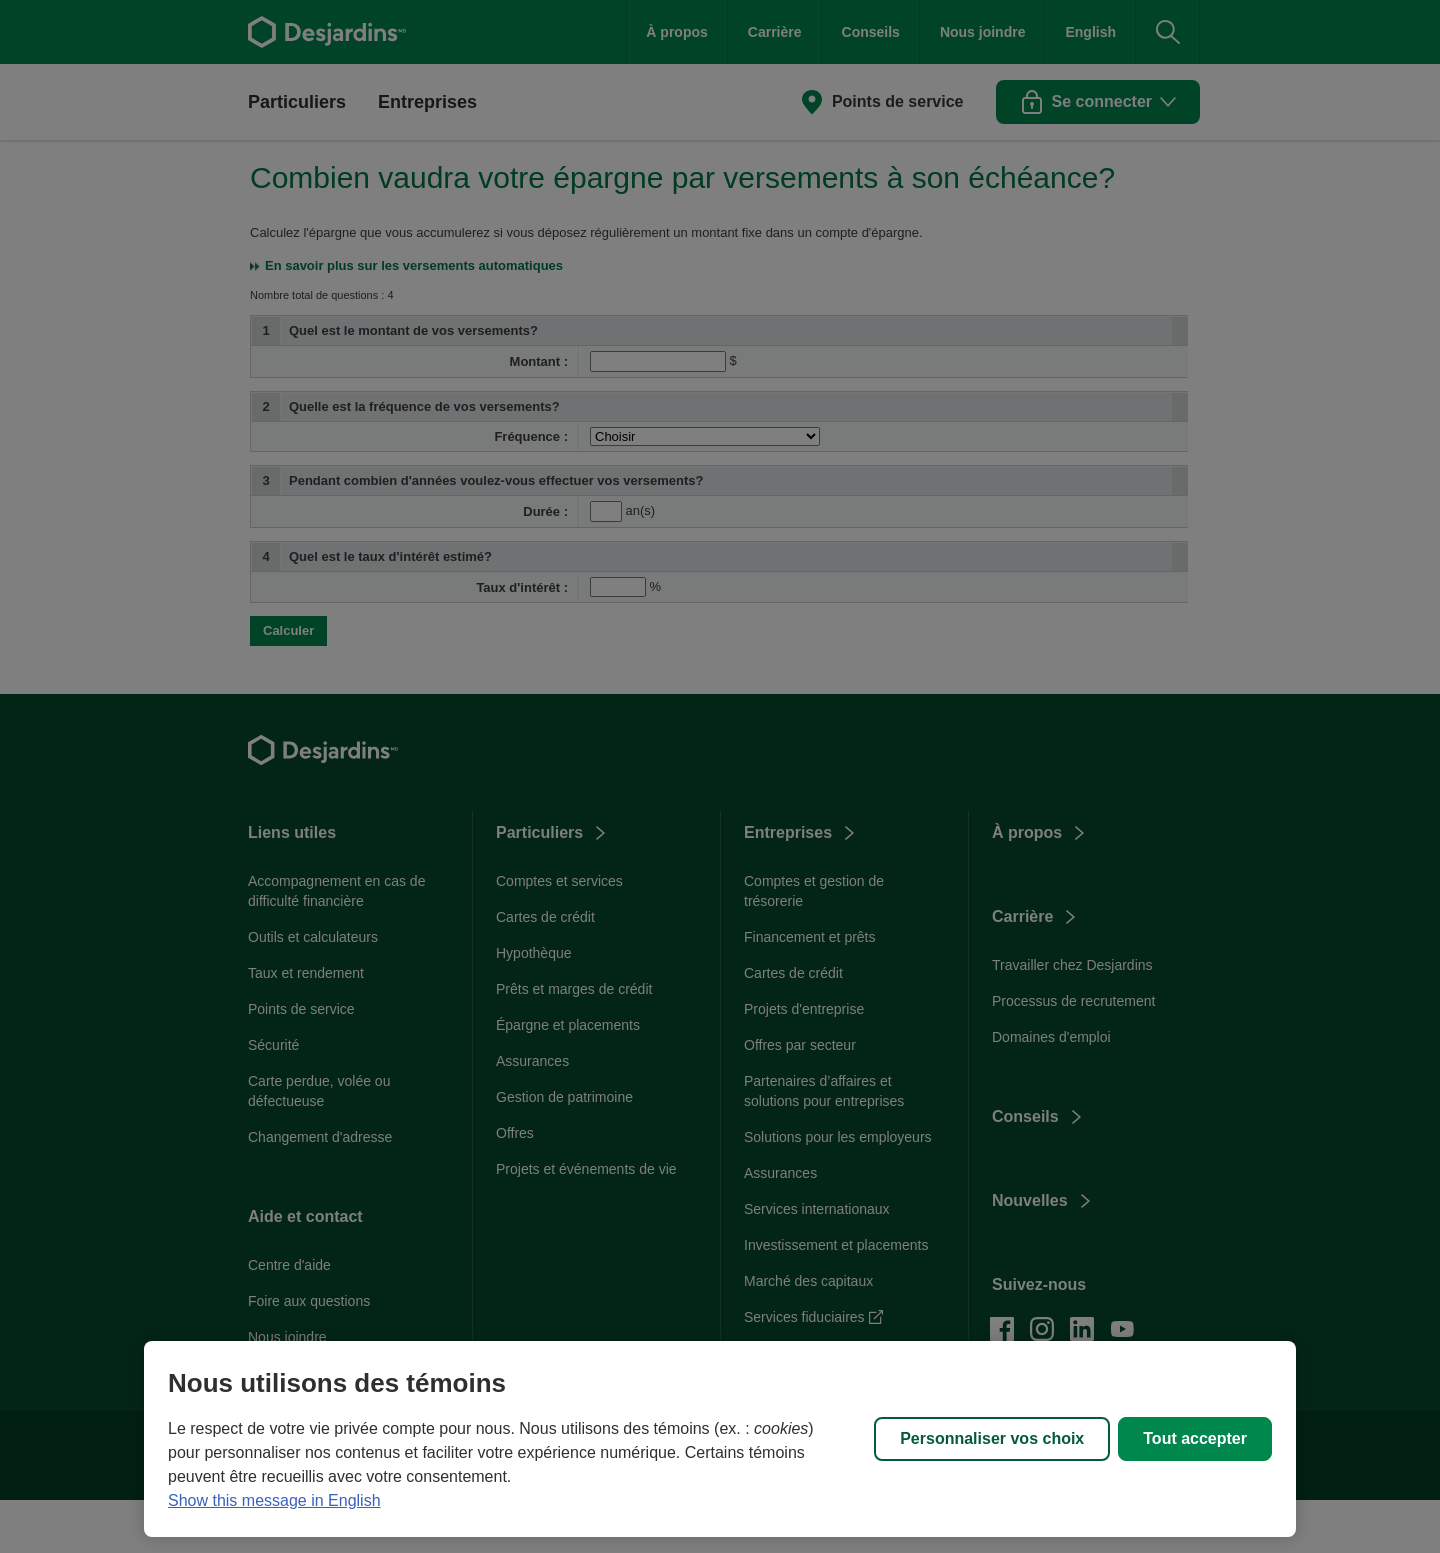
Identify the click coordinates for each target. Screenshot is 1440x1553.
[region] (720, 1439)
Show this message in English (274, 1500)
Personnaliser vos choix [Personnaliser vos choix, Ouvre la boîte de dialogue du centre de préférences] (992, 1438)
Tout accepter (1195, 1438)
